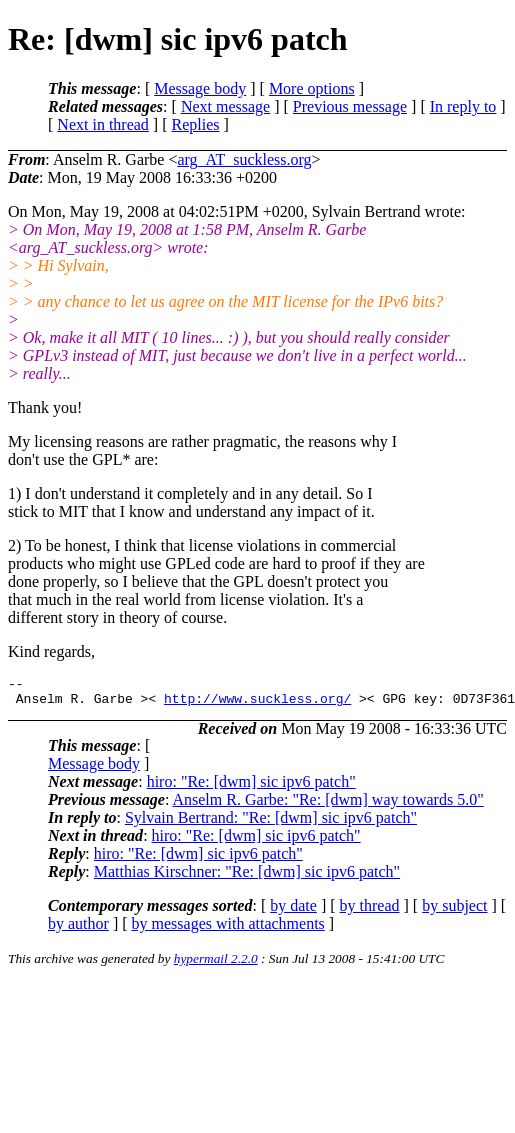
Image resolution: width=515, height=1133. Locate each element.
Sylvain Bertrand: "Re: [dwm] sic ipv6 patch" (271, 823)
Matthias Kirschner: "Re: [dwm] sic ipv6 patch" (247, 877)
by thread (370, 911)
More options (312, 88)
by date (293, 911)
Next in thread (103, 124)
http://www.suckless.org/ (257, 704)
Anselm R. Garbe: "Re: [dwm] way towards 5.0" (327, 805)
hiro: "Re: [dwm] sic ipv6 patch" (251, 787)
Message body (200, 88)
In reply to (463, 106)
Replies (196, 124)
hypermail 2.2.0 (216, 964)
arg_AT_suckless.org (244, 159)
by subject (454, 911)
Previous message (350, 106)
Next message (225, 106)
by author (78, 929)
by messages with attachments (228, 929)
